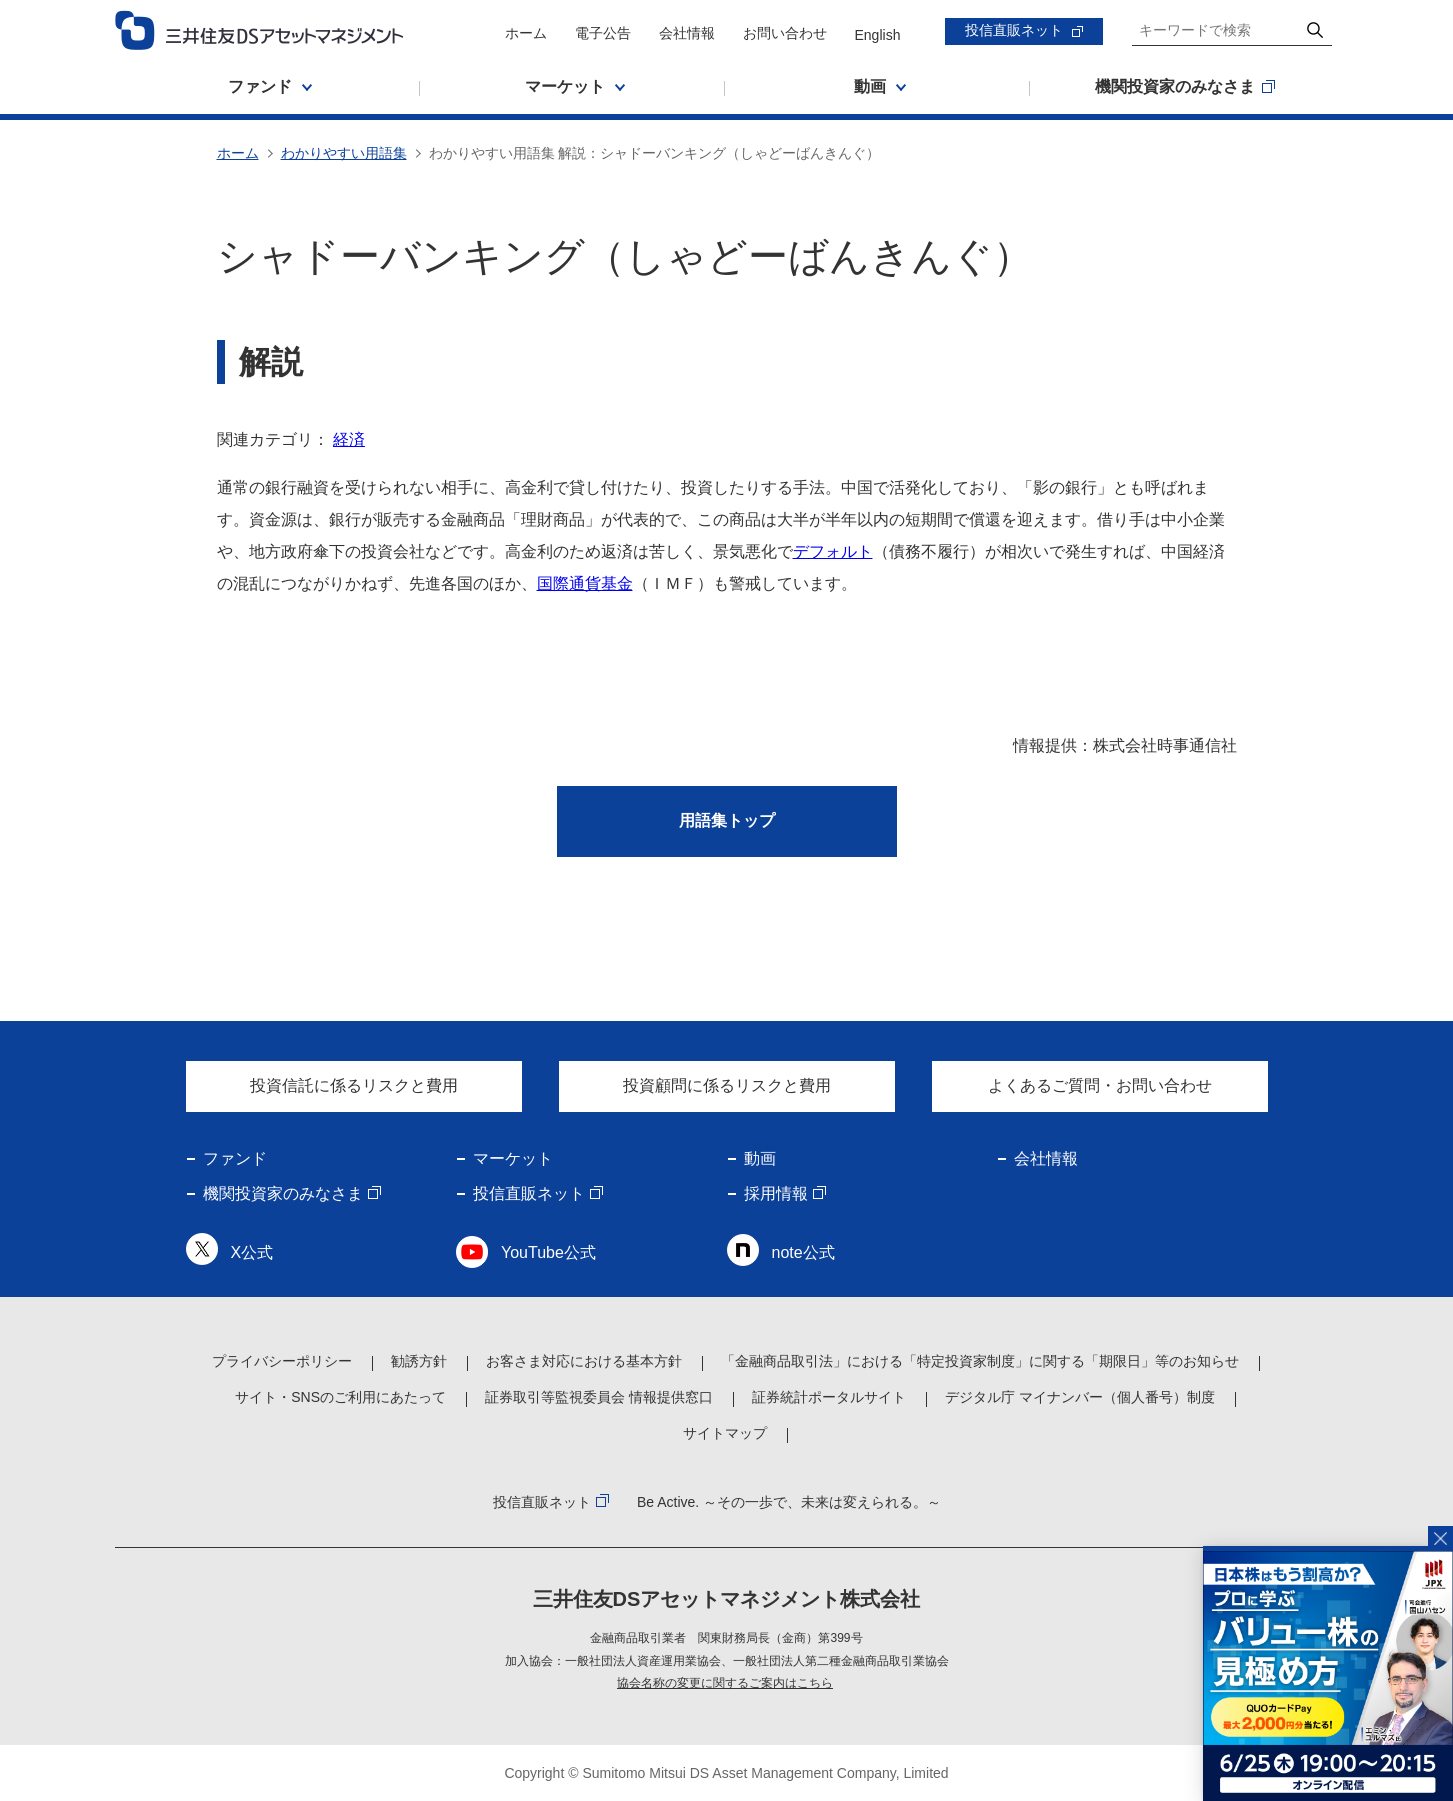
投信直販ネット (1014, 30)
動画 (760, 1158)
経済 (349, 439)
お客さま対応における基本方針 (584, 1361)
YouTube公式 (548, 1252)
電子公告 (603, 33)
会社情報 (687, 33)
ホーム (526, 33)
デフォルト (833, 551)
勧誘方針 (419, 1361)
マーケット (513, 1158)
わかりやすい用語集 (344, 153)
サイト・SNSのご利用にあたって (340, 1397)
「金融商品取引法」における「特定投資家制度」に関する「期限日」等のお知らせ (980, 1361)
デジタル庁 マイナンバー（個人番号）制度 (1080, 1397)
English (878, 35)
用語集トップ (727, 820)
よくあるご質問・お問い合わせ (1100, 1085)
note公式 (803, 1252)
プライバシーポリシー (282, 1361)
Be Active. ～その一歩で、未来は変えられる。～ (789, 1502)
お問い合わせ (785, 33)
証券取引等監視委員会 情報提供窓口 (599, 1397)
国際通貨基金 (585, 583)
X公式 (252, 1252)
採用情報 (776, 1193)
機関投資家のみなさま (283, 1193)
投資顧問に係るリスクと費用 (727, 1085)
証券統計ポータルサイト (829, 1397)
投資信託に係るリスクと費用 (354, 1085)
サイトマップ (725, 1433)
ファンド (235, 1158)
